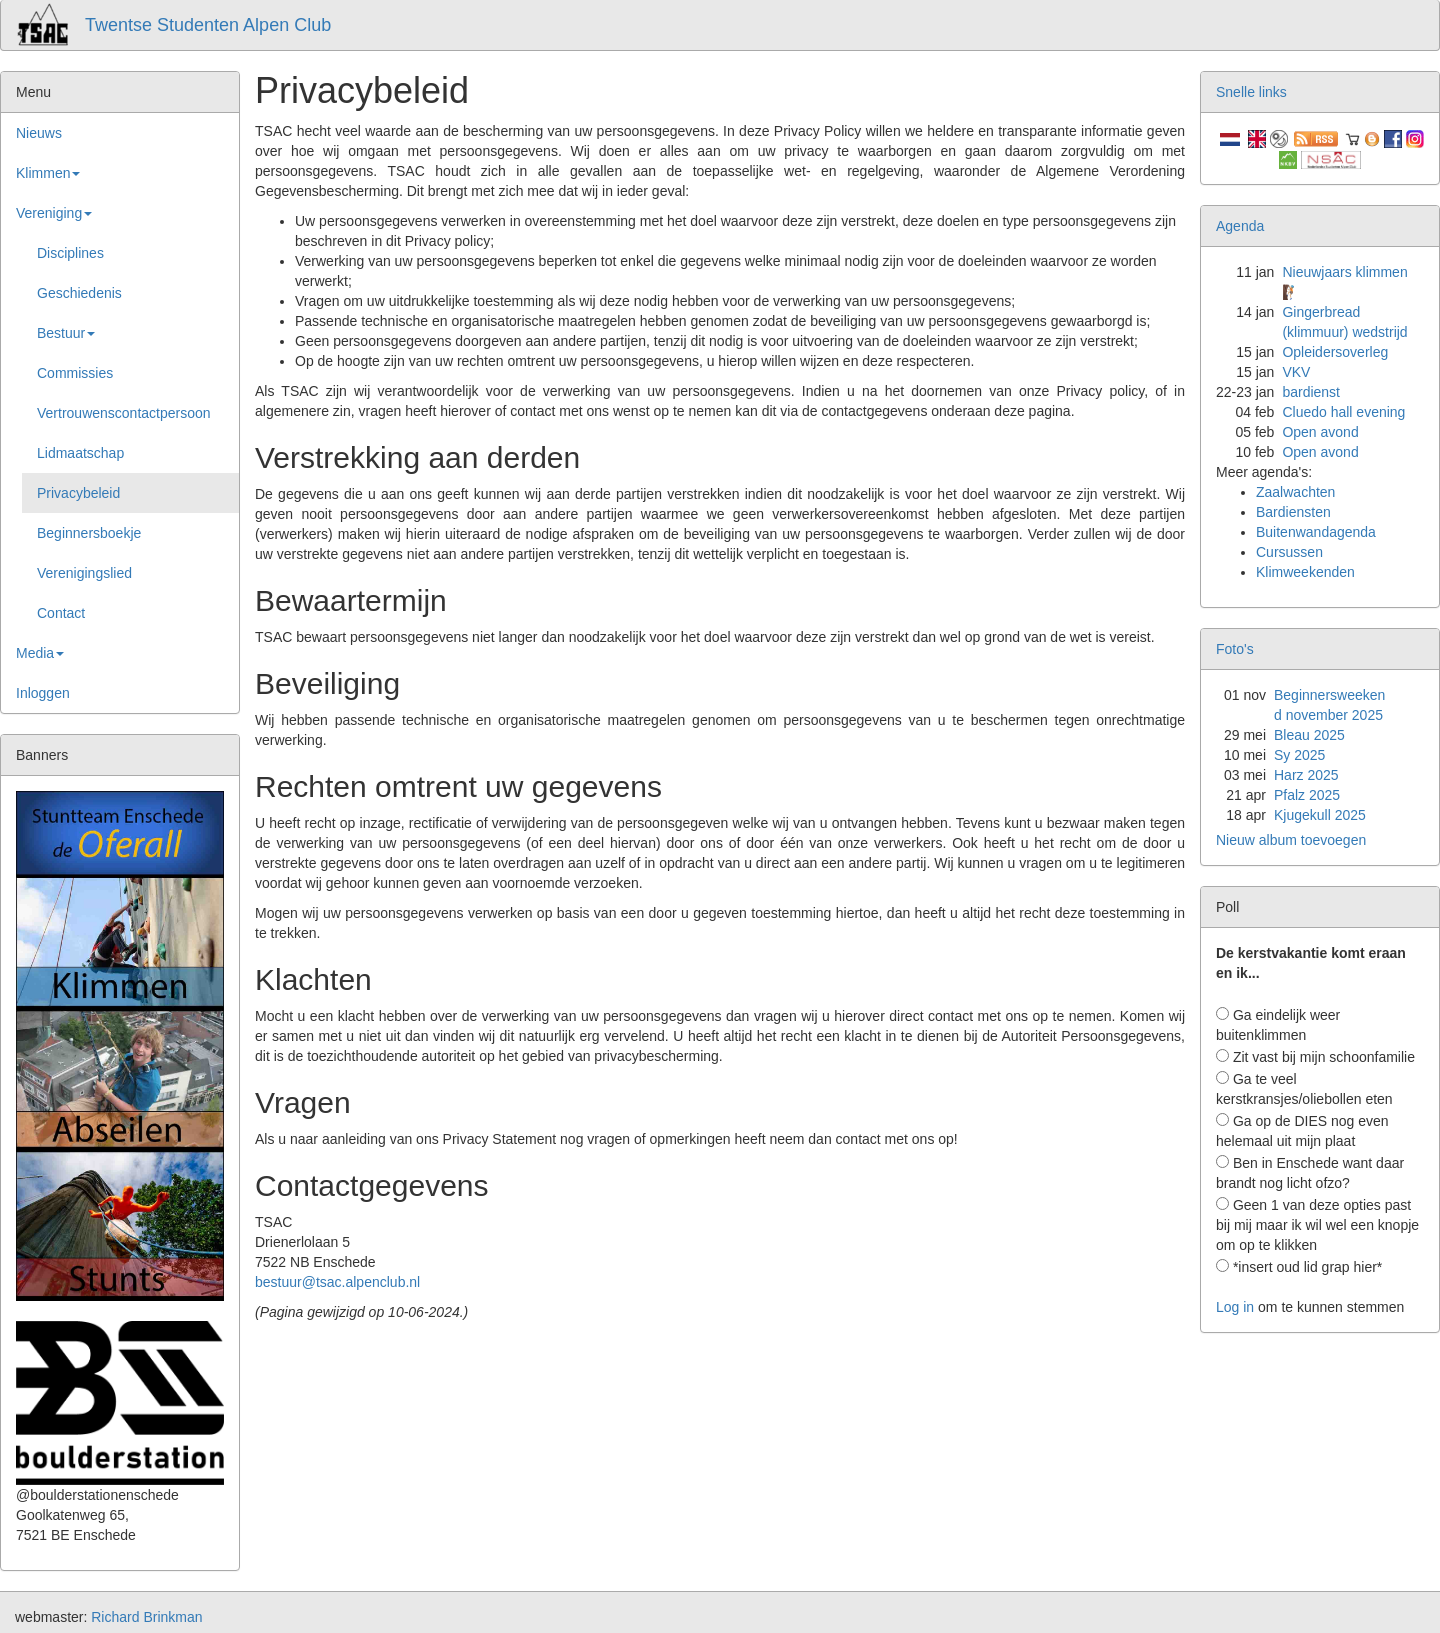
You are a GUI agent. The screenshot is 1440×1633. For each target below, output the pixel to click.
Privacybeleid (78, 493)
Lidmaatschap (80, 453)
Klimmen (48, 173)
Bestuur (66, 333)
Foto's (1235, 649)
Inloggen (43, 693)
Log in (1235, 1307)
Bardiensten (1293, 512)
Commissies (75, 373)
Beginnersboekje (89, 533)
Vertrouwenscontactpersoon (124, 413)
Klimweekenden (1305, 572)
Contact (61, 613)
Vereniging (54, 213)
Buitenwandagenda (1316, 532)
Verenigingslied (84, 573)
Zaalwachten (1295, 492)
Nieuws (39, 133)
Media (40, 653)
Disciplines (70, 253)
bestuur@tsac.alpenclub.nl (337, 1282)
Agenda (1240, 226)
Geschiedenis (79, 293)
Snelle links (1251, 92)
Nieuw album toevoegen (1291, 840)
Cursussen (1289, 552)
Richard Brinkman (146, 1617)
